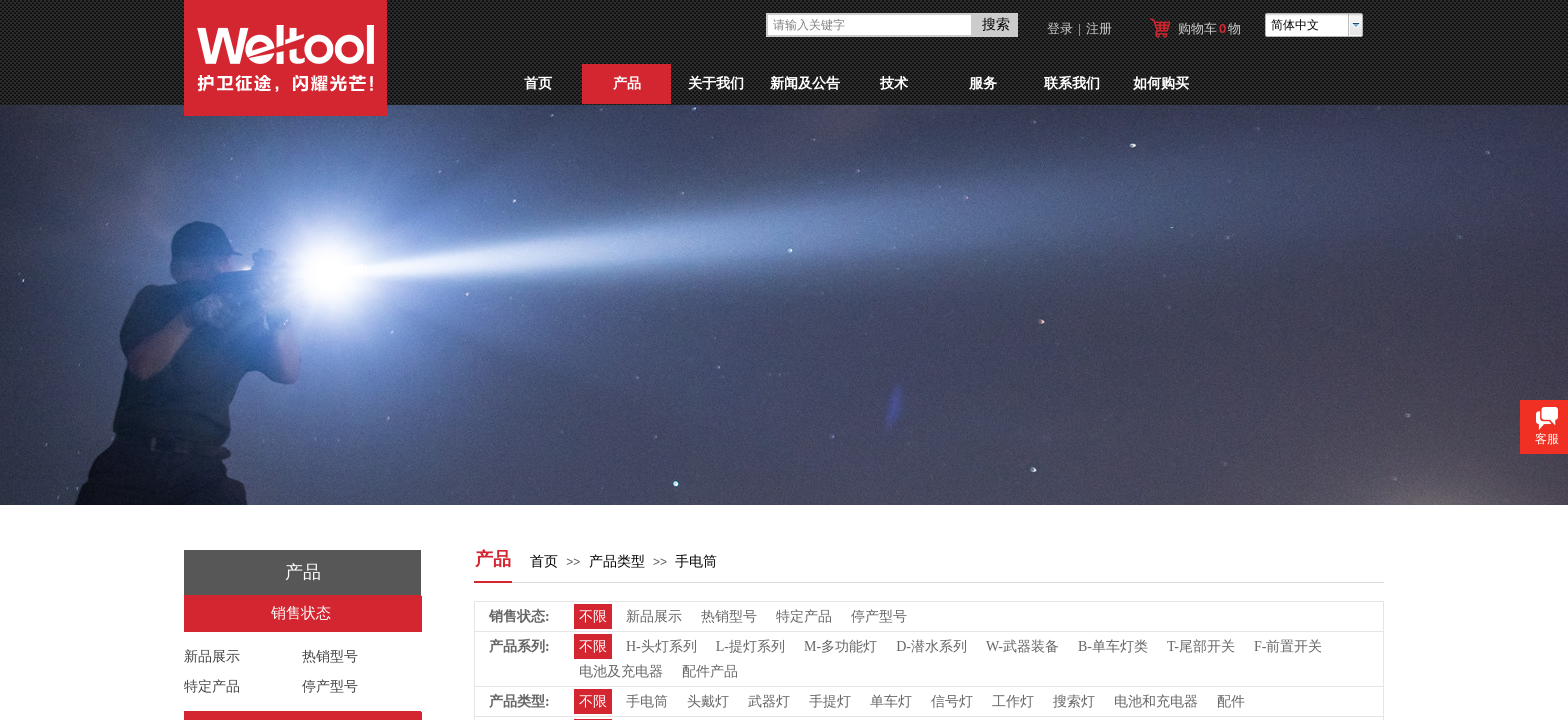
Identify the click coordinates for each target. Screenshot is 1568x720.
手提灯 (830, 701)
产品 (627, 83)
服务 (983, 83)
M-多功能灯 (840, 646)
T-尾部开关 (1201, 646)
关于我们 (716, 83)
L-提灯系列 (750, 646)
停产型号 (330, 686)
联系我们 (1072, 83)
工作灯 (1013, 701)
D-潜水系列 (931, 646)
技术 (894, 83)
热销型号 (330, 656)
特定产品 (212, 686)
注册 (1099, 28)
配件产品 (710, 671)
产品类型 (617, 561)
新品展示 (212, 656)
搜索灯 (1074, 701)
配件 (1231, 701)
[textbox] (869, 25)
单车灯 (891, 701)
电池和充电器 (1156, 701)
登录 (1060, 28)
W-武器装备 (1022, 646)
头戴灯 (708, 701)
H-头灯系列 (661, 646)
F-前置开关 (1288, 646)
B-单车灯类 (1113, 646)
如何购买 (1161, 83)
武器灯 (769, 701)
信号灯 (952, 701)
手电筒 (696, 561)
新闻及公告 (805, 83)
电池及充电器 (621, 671)
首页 (538, 83)
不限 (593, 616)
